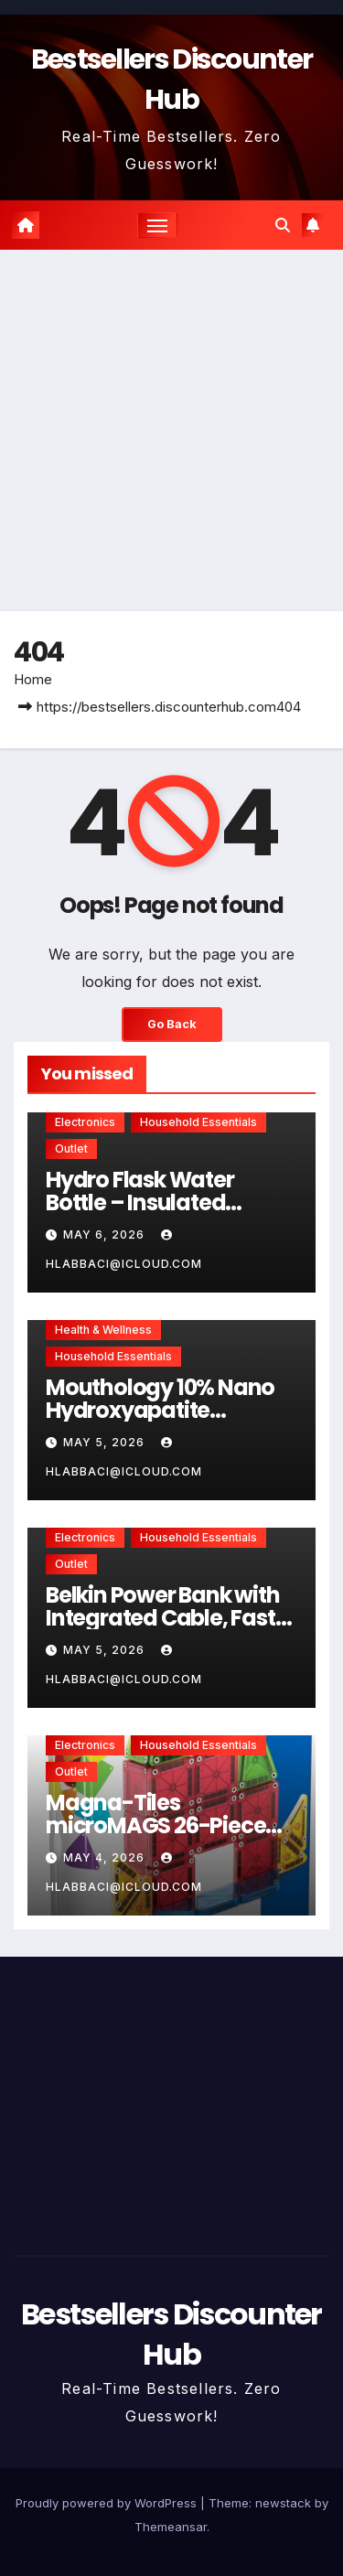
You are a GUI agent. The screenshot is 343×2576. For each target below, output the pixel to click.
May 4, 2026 (105, 1857)
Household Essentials (198, 1122)
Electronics (85, 1122)
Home (33, 679)
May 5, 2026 (105, 1442)
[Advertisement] (171, 430)
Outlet (71, 1148)
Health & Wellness (103, 1329)
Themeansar (170, 2526)
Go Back (172, 1024)
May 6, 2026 (105, 1234)
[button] (282, 225)
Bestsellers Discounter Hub (171, 2334)
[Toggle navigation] (157, 225)
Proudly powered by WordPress (108, 2503)
